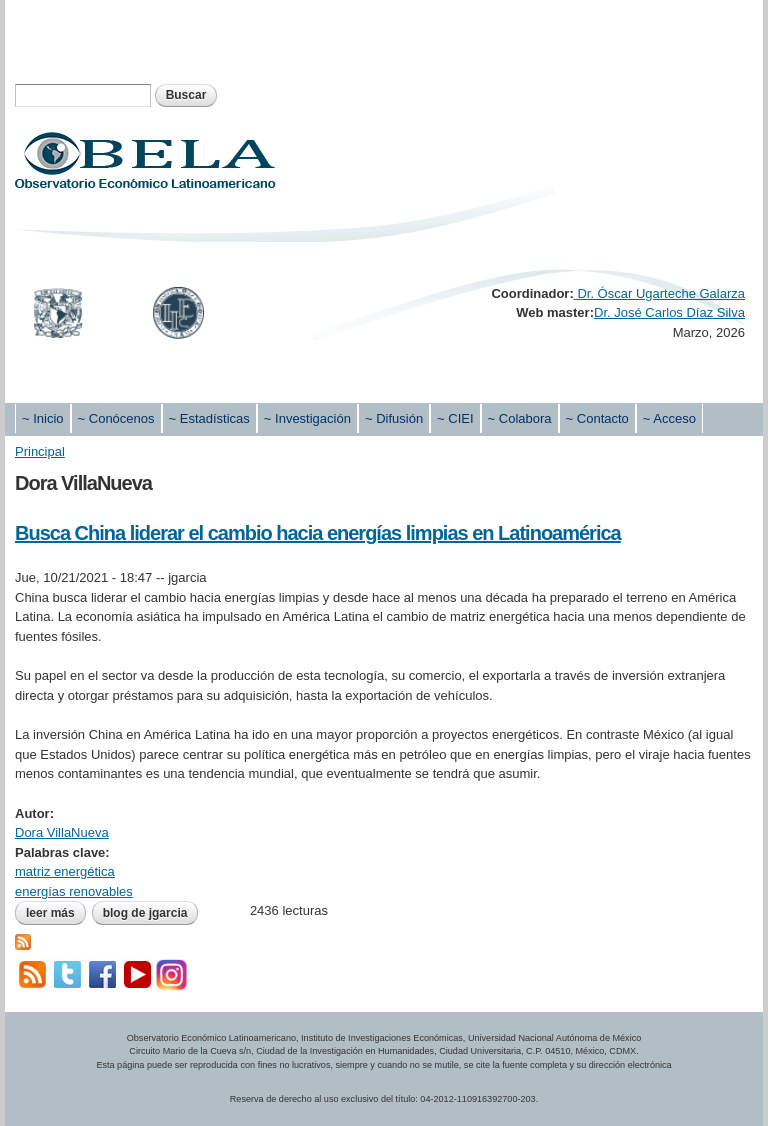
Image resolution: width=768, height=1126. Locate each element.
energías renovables (74, 891)
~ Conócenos (116, 418)
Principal (40, 451)
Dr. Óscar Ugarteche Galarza (659, 293)
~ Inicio (43, 418)
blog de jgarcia (145, 913)
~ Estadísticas (209, 418)
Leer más (56, 913)
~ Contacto (597, 418)
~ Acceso (669, 418)
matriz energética (65, 871)
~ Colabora (520, 418)
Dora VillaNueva (62, 832)
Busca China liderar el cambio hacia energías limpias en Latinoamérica (318, 533)
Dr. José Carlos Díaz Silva (669, 312)
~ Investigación (307, 418)
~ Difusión (394, 418)
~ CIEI (455, 418)
